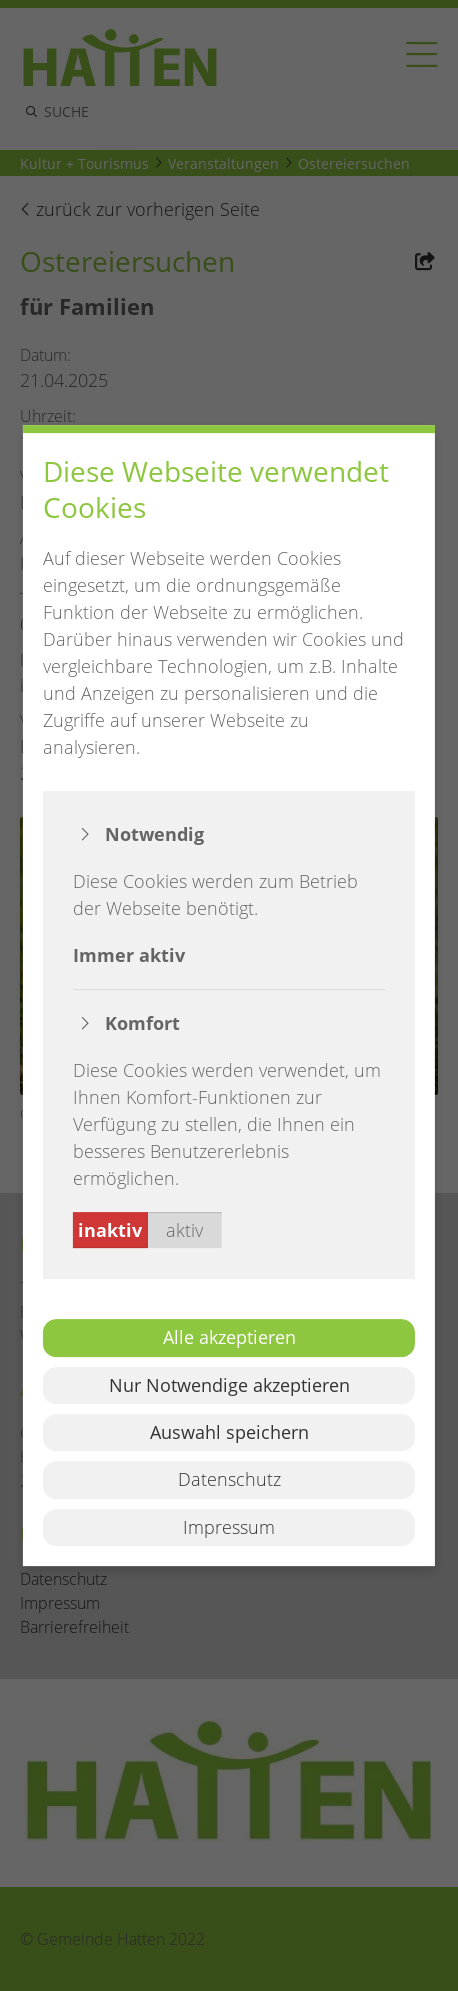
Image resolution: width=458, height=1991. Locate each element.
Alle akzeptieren (229, 1337)
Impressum (229, 1527)
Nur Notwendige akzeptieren (229, 1385)
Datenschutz (229, 1480)
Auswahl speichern (229, 1432)
